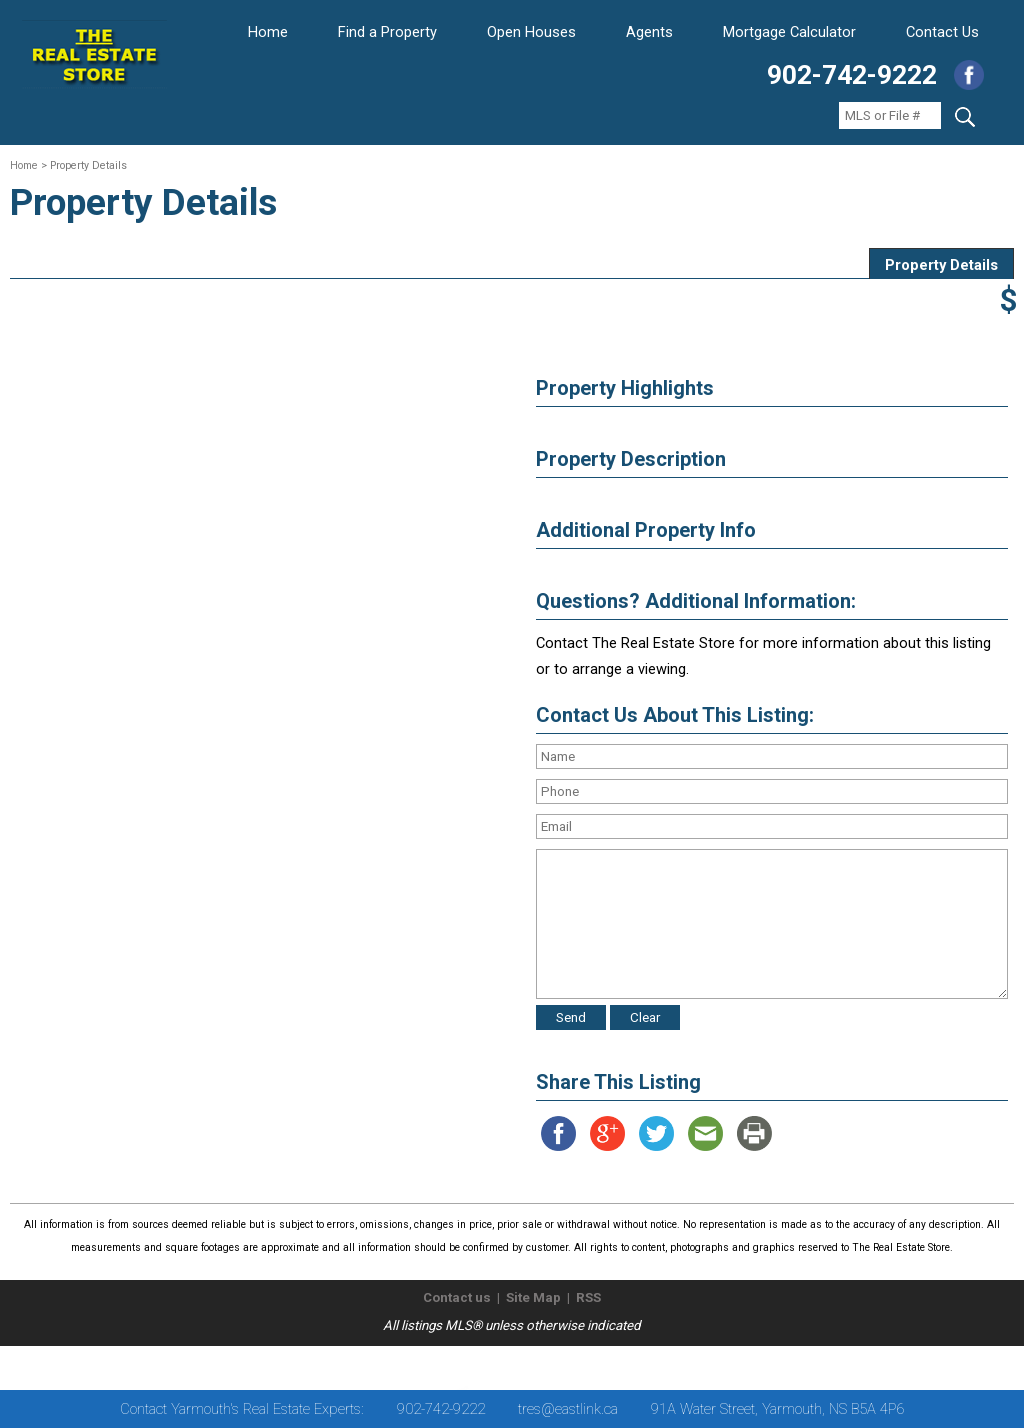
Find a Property (387, 32)
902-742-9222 (852, 75)
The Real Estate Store (503, 1362)
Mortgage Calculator (789, 32)
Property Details (941, 265)
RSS (588, 1297)
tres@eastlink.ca (568, 1409)
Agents (649, 32)
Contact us (457, 1297)
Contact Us (942, 32)
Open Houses (531, 32)
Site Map (533, 1297)
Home (268, 32)
